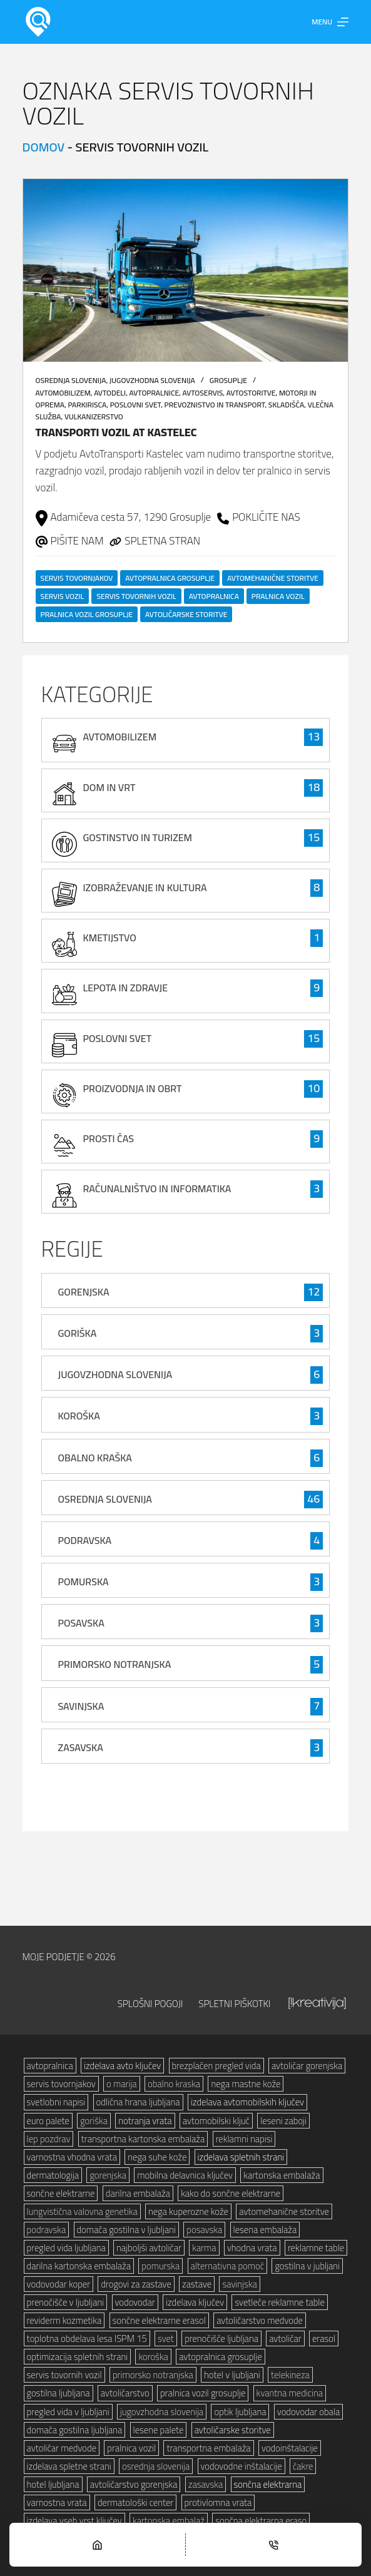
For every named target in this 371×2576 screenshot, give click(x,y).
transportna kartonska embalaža (143, 2139)
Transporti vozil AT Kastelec (116, 432)
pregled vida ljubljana (66, 2248)
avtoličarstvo (125, 2393)
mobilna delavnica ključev (185, 2175)
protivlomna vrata (218, 2502)
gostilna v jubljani (307, 2266)
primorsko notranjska (153, 2375)
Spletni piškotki (234, 2003)
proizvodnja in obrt (132, 1088)
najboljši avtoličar (148, 2248)
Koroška (79, 1415)
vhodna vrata (252, 2248)
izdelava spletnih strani (241, 2157)
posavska (204, 2229)
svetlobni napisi (56, 2102)
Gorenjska (83, 1291)
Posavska (81, 1622)
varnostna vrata (57, 2502)
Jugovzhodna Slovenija (152, 380)
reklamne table (316, 2248)
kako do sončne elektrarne (230, 2193)
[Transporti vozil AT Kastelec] (185, 270)
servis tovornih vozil (136, 596)
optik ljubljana (240, 2412)
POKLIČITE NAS (266, 517)
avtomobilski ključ (216, 2121)
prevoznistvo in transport (215, 404)
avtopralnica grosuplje (170, 578)
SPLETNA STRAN (162, 541)
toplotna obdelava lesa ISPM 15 (87, 2338)
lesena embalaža (265, 2229)
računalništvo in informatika (157, 1188)
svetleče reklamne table (279, 2302)
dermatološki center (135, 2502)
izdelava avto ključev (122, 2065)
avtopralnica (214, 596)
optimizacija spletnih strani (77, 2356)
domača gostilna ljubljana (75, 2430)
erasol (323, 2338)
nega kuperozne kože (188, 2211)
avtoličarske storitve (186, 614)
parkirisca (87, 404)
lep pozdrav (49, 2139)
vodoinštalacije (290, 2448)
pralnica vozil (278, 596)
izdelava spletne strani (69, 2466)
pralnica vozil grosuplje (87, 614)
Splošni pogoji (150, 2003)
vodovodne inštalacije (241, 2466)
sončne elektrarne (61, 2193)
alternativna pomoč (228, 2266)
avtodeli (110, 393)
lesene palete (158, 2430)
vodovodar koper (59, 2284)
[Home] (97, 2544)
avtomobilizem (63, 393)
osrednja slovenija (156, 2466)
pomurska (160, 2266)
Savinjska (81, 1706)
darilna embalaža (138, 2193)
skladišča (286, 404)
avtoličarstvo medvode (259, 2320)
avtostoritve (251, 393)
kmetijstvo (109, 937)
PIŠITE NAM (77, 541)
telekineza (290, 2375)
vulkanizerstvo (93, 416)
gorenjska (107, 2175)
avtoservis (203, 393)
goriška (94, 2121)
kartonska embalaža (281, 2175)
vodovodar (135, 2302)
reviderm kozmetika (64, 2320)
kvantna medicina (290, 2393)
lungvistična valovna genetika (82, 2211)
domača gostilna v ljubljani (126, 2229)
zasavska (205, 2484)
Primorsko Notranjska (114, 1664)
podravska (46, 2229)
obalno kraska (174, 2084)
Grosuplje (228, 380)
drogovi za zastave (136, 2284)
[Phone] (273, 2544)
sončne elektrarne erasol (159, 2320)
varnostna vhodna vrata (72, 2157)
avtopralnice (155, 393)
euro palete (48, 2121)
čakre (303, 2466)
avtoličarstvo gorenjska (134, 2484)
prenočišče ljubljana (221, 2338)
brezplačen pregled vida (216, 2065)
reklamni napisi (244, 2139)
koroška (153, 2356)
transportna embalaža (208, 2448)
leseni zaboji (283, 2121)
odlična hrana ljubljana (138, 2102)
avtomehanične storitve (272, 578)
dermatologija (53, 2175)
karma (204, 2248)
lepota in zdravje (125, 987)
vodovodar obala (308, 2412)
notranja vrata (144, 2121)
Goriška (77, 1333)
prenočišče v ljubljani (65, 2302)
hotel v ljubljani (232, 2375)
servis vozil (62, 596)
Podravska (85, 1540)
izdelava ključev (195, 2302)
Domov (44, 146)
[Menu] (330, 22)
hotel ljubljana (53, 2484)
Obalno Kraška (95, 1457)
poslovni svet (135, 404)
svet (166, 2338)
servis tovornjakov (77, 578)
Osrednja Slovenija (71, 380)
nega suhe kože (157, 2157)
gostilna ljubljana (58, 2393)
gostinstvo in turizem (138, 837)
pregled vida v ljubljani (68, 2412)
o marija (121, 2084)
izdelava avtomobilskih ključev (247, 2102)
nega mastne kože (245, 2084)
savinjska (239, 2284)
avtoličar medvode (61, 2448)
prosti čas (108, 1138)
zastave (196, 2284)
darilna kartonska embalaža (79, 2266)
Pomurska (83, 1581)
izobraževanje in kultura (145, 887)
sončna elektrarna (268, 2484)
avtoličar (285, 2338)
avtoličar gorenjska (307, 2065)
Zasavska (80, 1747)
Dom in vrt (109, 787)
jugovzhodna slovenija (161, 2412)
